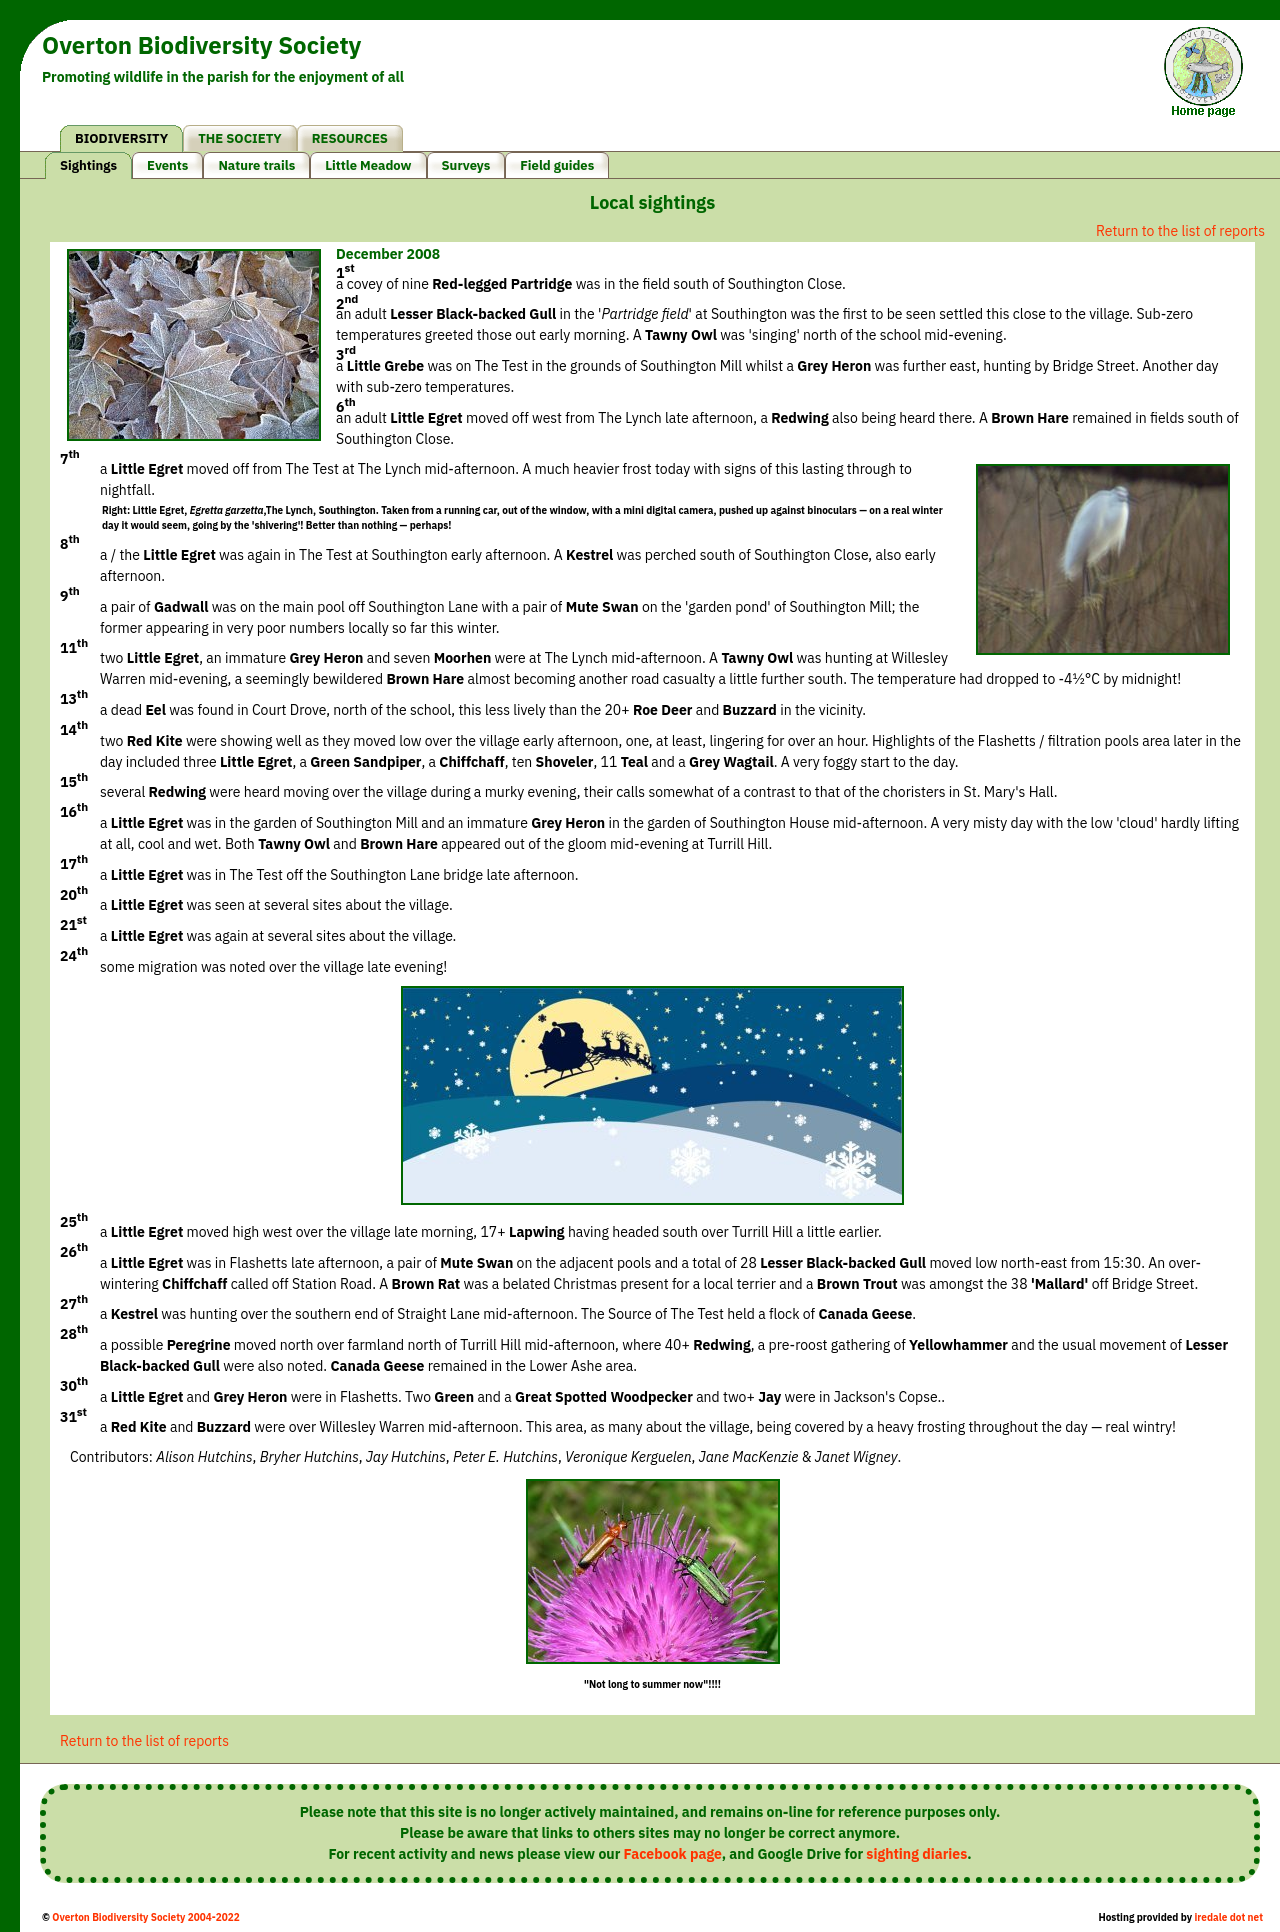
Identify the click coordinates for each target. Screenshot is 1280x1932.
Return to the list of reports (1180, 231)
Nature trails (256, 165)
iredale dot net (1228, 1917)
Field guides (557, 165)
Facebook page (673, 1854)
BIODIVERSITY (121, 138)
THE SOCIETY (240, 138)
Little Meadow (368, 165)
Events (167, 165)
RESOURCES (350, 138)
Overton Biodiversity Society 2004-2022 (145, 1917)
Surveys (466, 165)
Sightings (88, 165)
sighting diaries (916, 1854)
